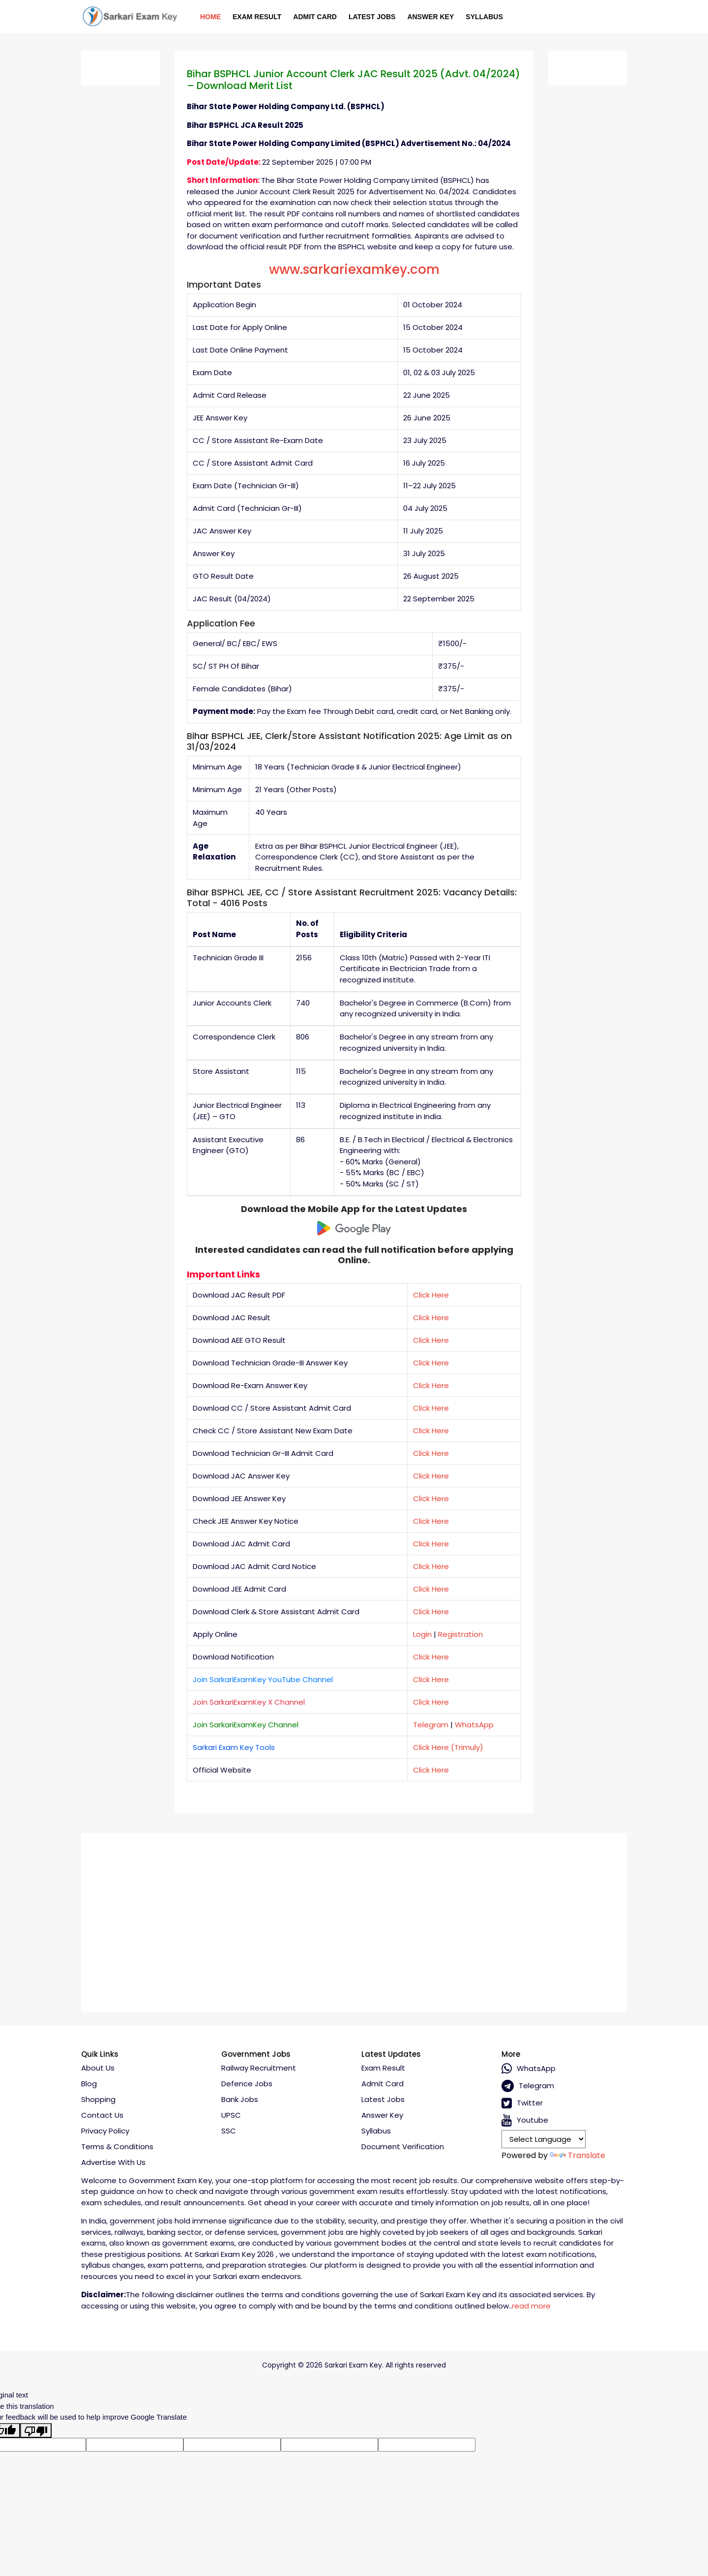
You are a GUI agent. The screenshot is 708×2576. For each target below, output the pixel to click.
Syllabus (484, 17)
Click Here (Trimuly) (448, 1747)
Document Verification (402, 2146)
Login (422, 1634)
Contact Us (102, 2115)
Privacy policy (105, 2131)
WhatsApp (474, 1724)
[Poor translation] (36, 2430)
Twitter (522, 2103)
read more (531, 2306)
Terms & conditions (117, 2146)
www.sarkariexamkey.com (354, 269)
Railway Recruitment (258, 2068)
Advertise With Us (113, 2162)
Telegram (430, 1724)
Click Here (431, 1295)
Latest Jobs (372, 17)
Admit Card (315, 17)
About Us (98, 2068)
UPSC (231, 2115)
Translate (577, 2155)
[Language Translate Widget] (544, 2139)
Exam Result (257, 17)
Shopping (98, 2099)
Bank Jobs (239, 2099)
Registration (460, 1634)
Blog (89, 2083)
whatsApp (529, 2069)
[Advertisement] (354, 1919)
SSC (228, 2131)
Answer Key (430, 17)
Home (210, 17)
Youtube (525, 2120)
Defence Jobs (246, 2083)
